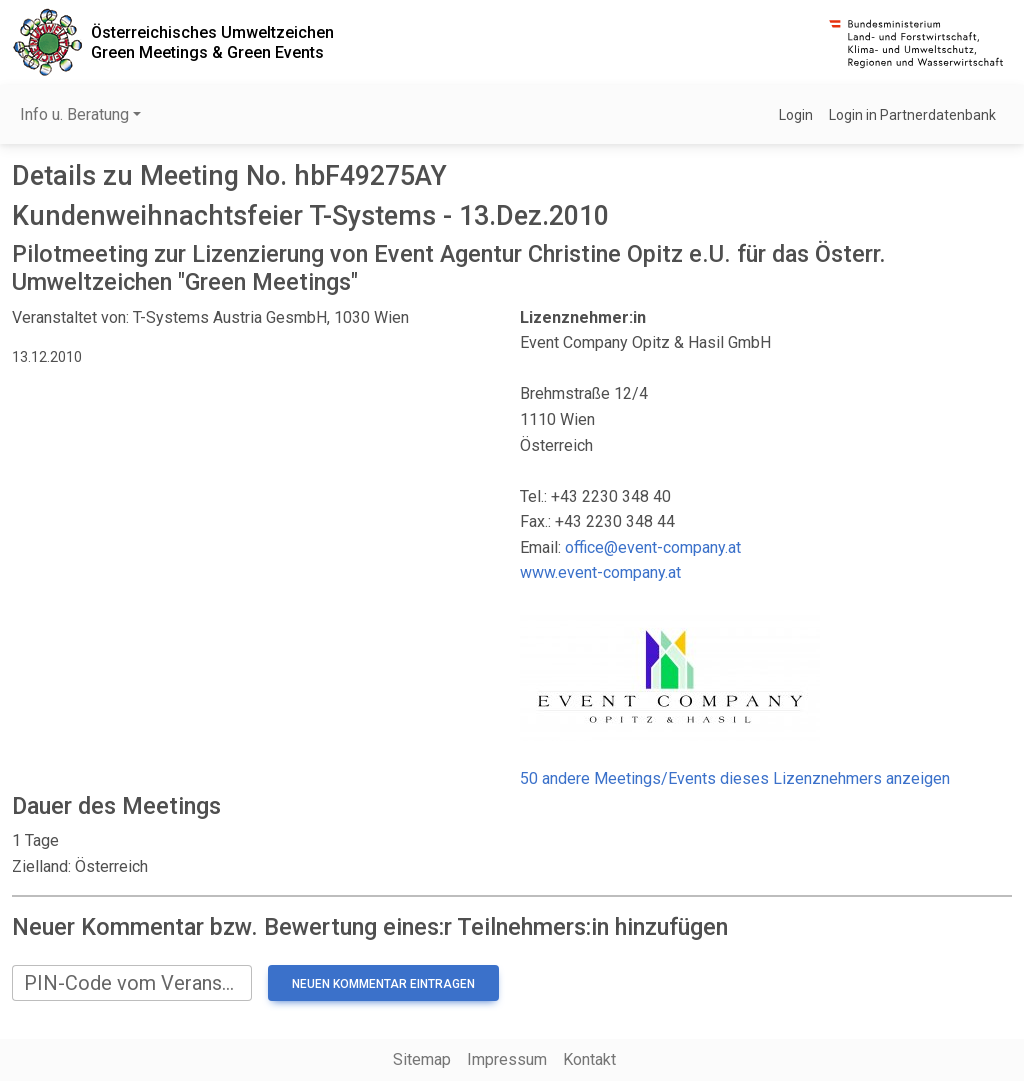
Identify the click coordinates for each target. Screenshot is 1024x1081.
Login (796, 115)
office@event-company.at (653, 547)
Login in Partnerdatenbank (912, 115)
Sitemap (422, 1059)
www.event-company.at (600, 572)
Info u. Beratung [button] (74, 114)
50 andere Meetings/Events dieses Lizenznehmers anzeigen (735, 778)
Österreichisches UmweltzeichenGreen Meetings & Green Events (212, 42)
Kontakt (589, 1059)
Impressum (507, 1059)
